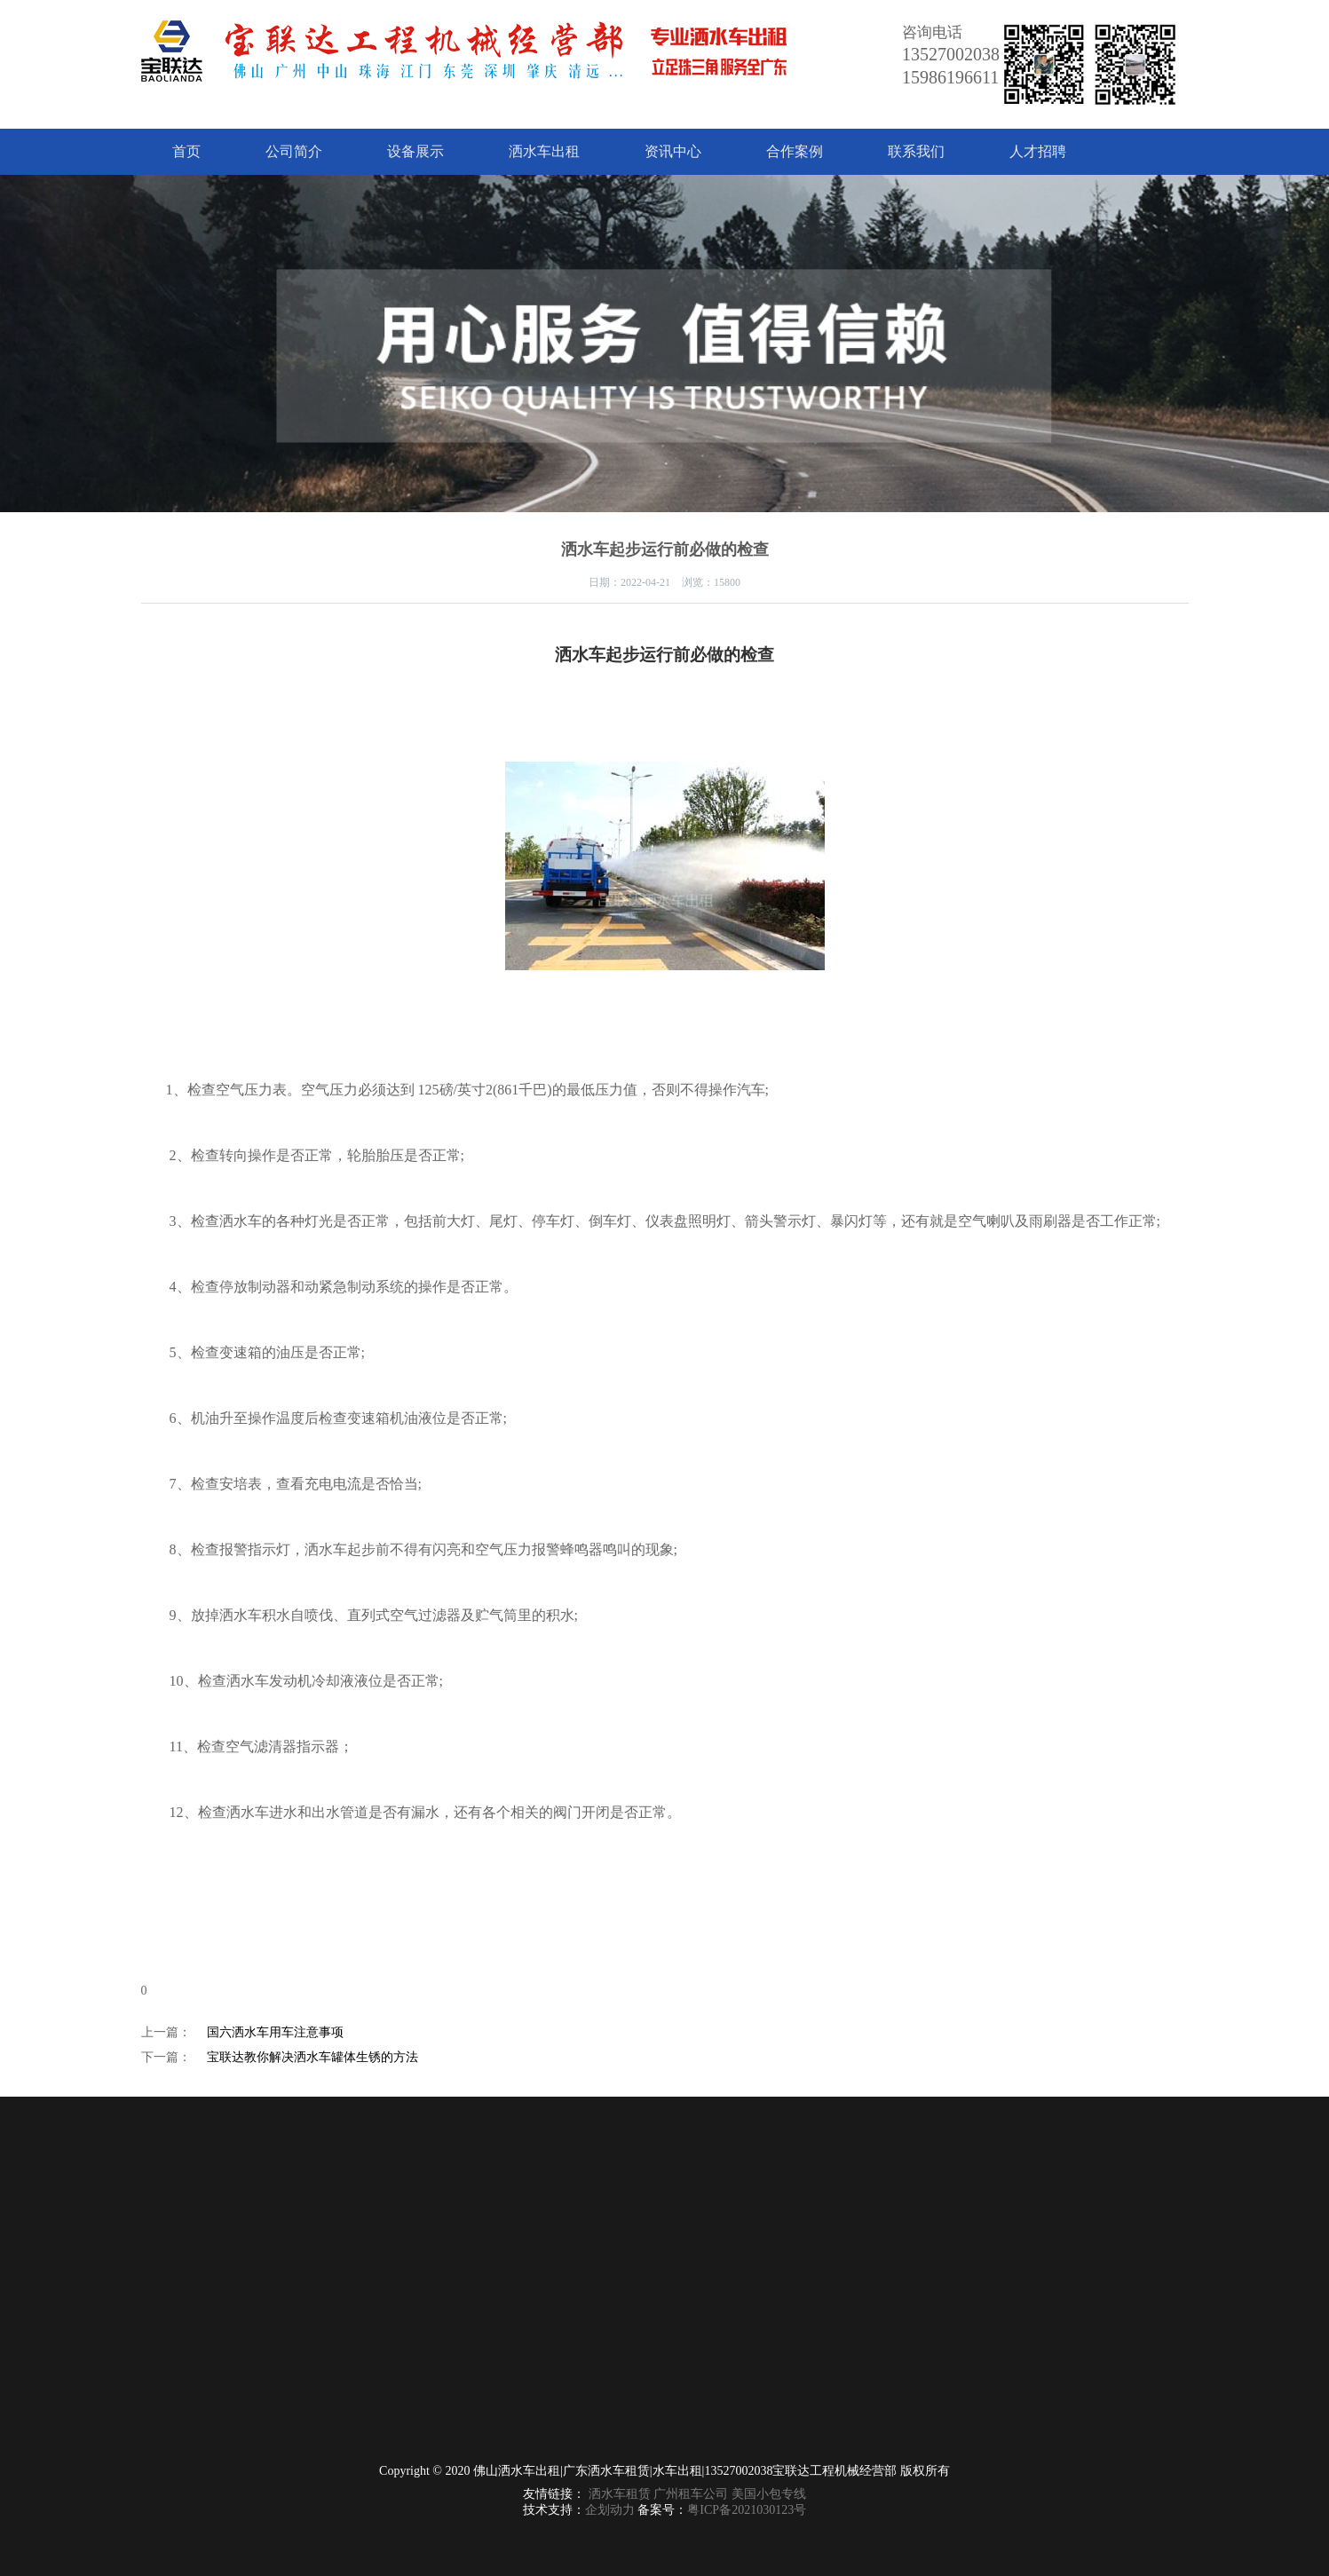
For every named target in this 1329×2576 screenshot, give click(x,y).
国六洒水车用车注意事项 (275, 2032)
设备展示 (415, 151)
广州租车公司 (690, 2494)
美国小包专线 (769, 2494)
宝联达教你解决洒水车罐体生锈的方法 (312, 2057)
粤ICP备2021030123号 (746, 2510)
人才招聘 (1037, 151)
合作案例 (794, 151)
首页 (186, 151)
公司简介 (293, 151)
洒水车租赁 (620, 2494)
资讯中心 (673, 151)
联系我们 (916, 151)
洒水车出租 (544, 151)
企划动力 (610, 2510)
